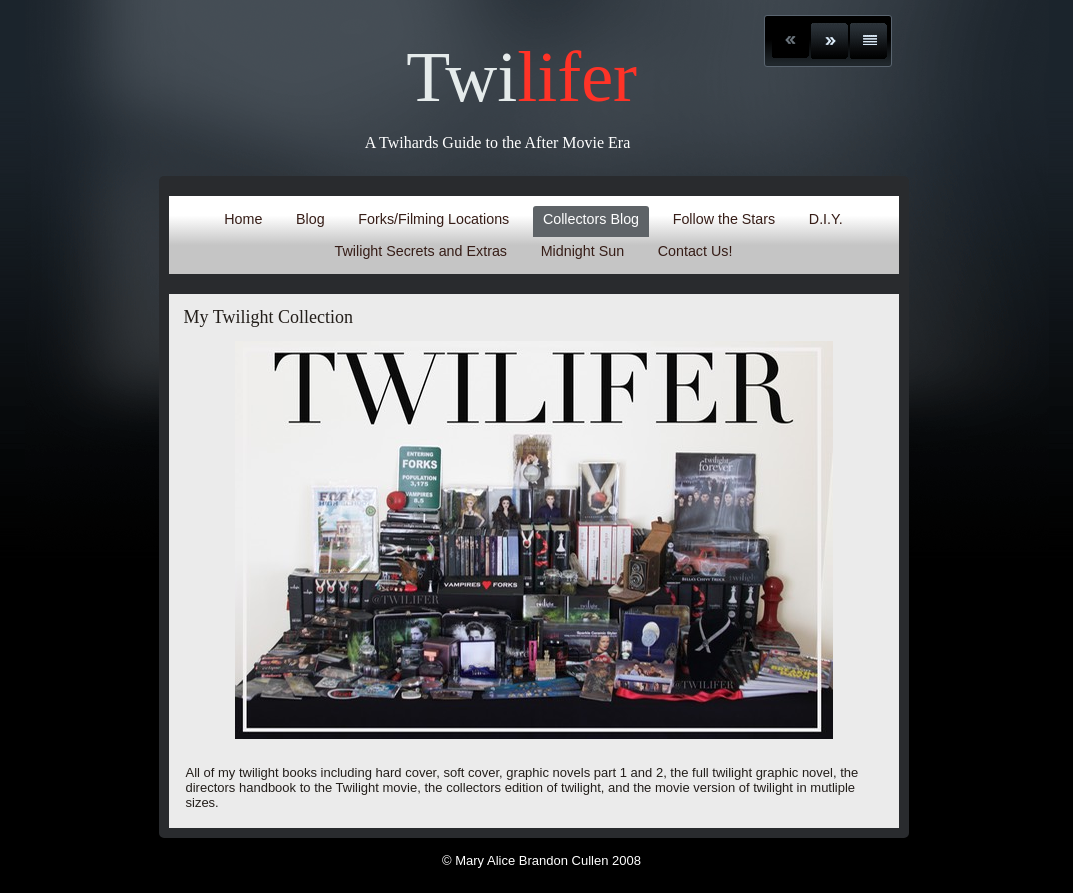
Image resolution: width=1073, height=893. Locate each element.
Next (829, 41)
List (868, 41)
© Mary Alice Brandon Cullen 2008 (541, 860)
